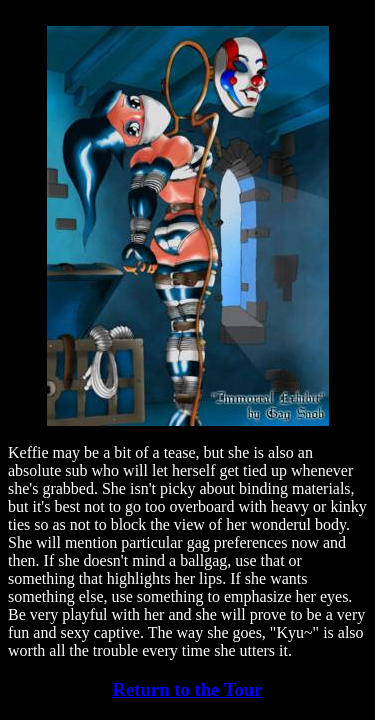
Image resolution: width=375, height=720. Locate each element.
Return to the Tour (187, 689)
